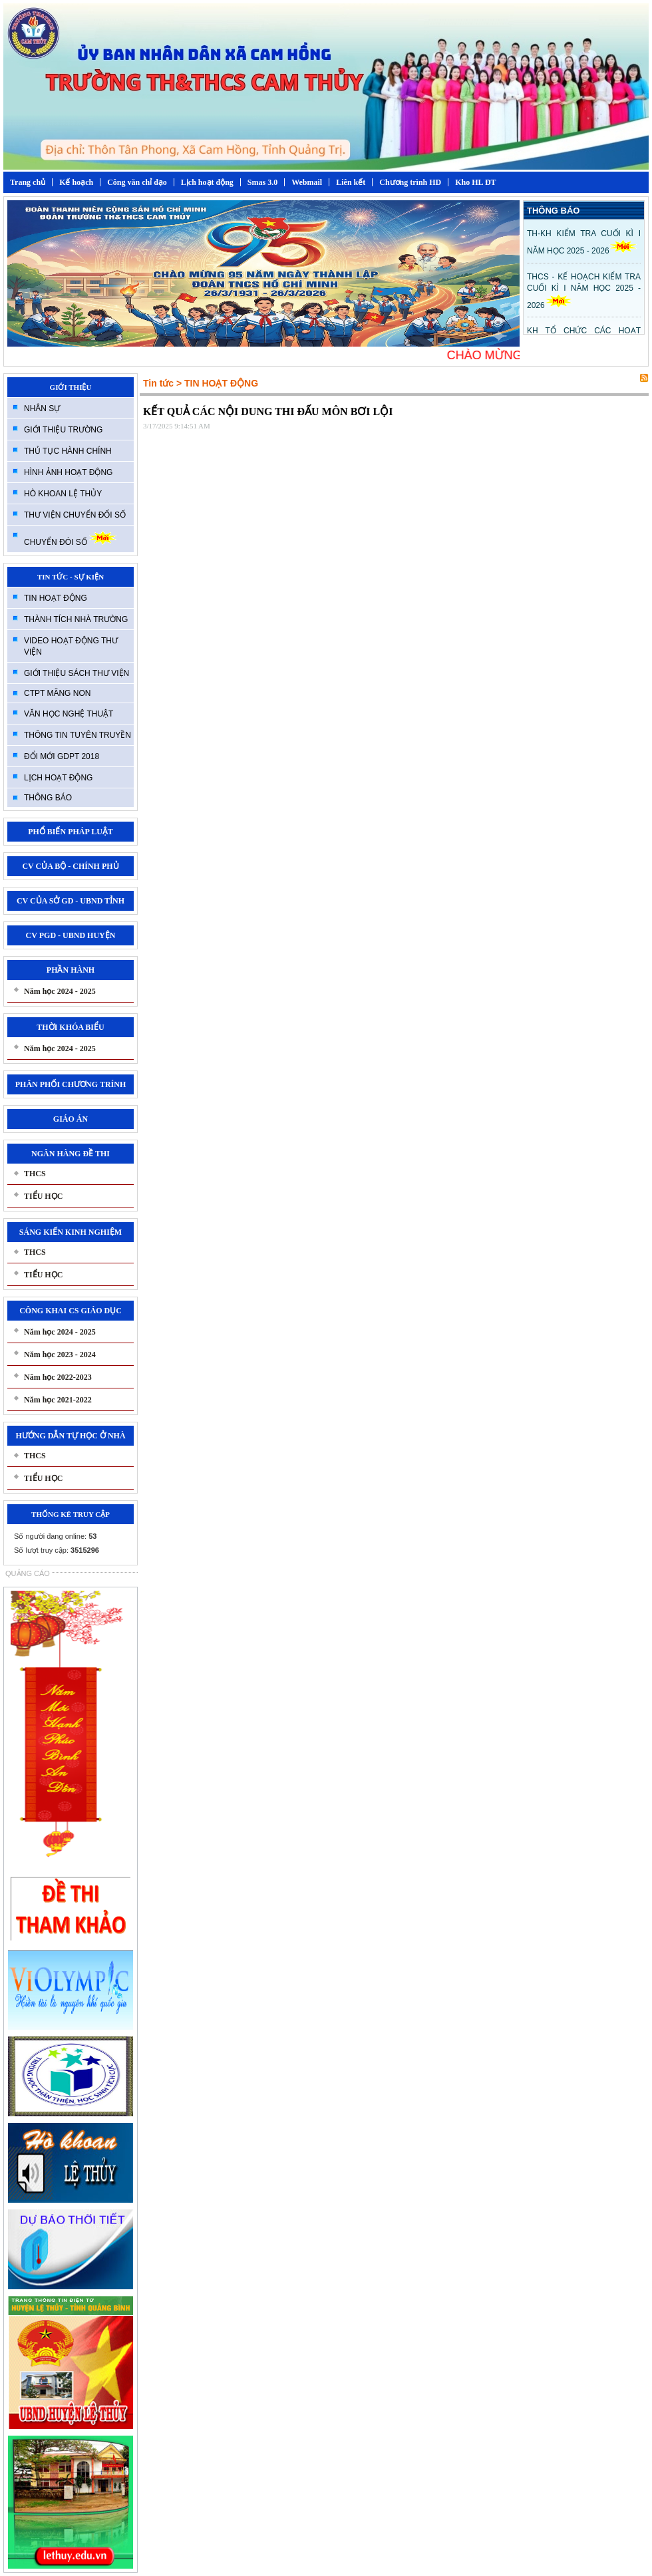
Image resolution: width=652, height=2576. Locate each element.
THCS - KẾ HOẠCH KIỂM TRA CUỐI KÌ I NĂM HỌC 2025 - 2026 (584, 291)
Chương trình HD (410, 182)
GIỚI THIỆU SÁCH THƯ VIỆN (76, 673)
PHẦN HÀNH (70, 970)
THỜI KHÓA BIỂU (70, 1027)
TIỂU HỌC (43, 1196)
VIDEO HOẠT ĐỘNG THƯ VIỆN (71, 646)
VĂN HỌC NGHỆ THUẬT (68, 714)
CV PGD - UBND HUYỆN (71, 935)
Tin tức (158, 383)
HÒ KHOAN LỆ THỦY (63, 493)
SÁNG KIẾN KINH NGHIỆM (70, 1232)
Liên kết (350, 182)
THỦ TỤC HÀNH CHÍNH (68, 451)
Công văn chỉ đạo (137, 182)
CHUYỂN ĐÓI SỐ (70, 538)
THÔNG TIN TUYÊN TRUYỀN (77, 735)
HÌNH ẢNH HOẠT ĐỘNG (68, 472)
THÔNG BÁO (48, 797)
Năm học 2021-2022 (58, 1399)
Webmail (306, 182)
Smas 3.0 (262, 182)
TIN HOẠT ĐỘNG (55, 598)
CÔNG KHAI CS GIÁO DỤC (70, 1310)
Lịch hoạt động (207, 182)
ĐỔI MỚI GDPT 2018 (61, 756)
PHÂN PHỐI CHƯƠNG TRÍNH (70, 1084)
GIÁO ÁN (70, 1119)
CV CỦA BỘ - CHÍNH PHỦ (70, 866)
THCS (35, 1173)
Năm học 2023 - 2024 (60, 1354)
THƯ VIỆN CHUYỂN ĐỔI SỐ (75, 515)
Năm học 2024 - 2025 (60, 991)
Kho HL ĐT (475, 182)
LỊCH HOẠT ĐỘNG (58, 777)
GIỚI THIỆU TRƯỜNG (63, 429)
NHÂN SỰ (42, 408)
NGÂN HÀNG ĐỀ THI (70, 1153)
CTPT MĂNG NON (57, 693)
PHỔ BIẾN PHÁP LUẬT (70, 831)
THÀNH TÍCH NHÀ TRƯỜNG (76, 619)
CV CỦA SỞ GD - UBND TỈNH (70, 900)
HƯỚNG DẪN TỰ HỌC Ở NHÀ (70, 1435)
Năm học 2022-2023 (58, 1377)
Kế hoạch (76, 182)
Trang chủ (27, 182)
